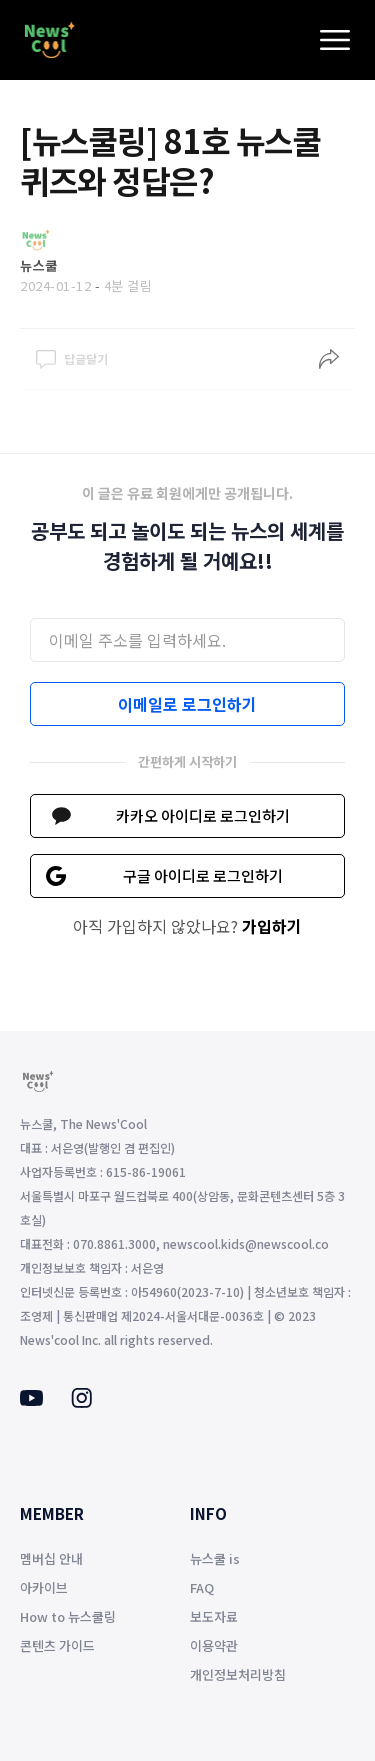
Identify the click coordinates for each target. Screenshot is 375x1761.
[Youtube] (31, 1400)
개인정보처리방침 (238, 1674)
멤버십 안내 (51, 1558)
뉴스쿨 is (215, 1558)
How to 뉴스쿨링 (68, 1616)
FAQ (202, 1587)
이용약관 (214, 1645)
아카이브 (44, 1587)
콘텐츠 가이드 (57, 1645)
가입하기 (272, 926)
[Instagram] (81, 1402)
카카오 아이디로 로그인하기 (203, 815)
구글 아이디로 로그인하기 (203, 875)
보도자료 (214, 1616)
